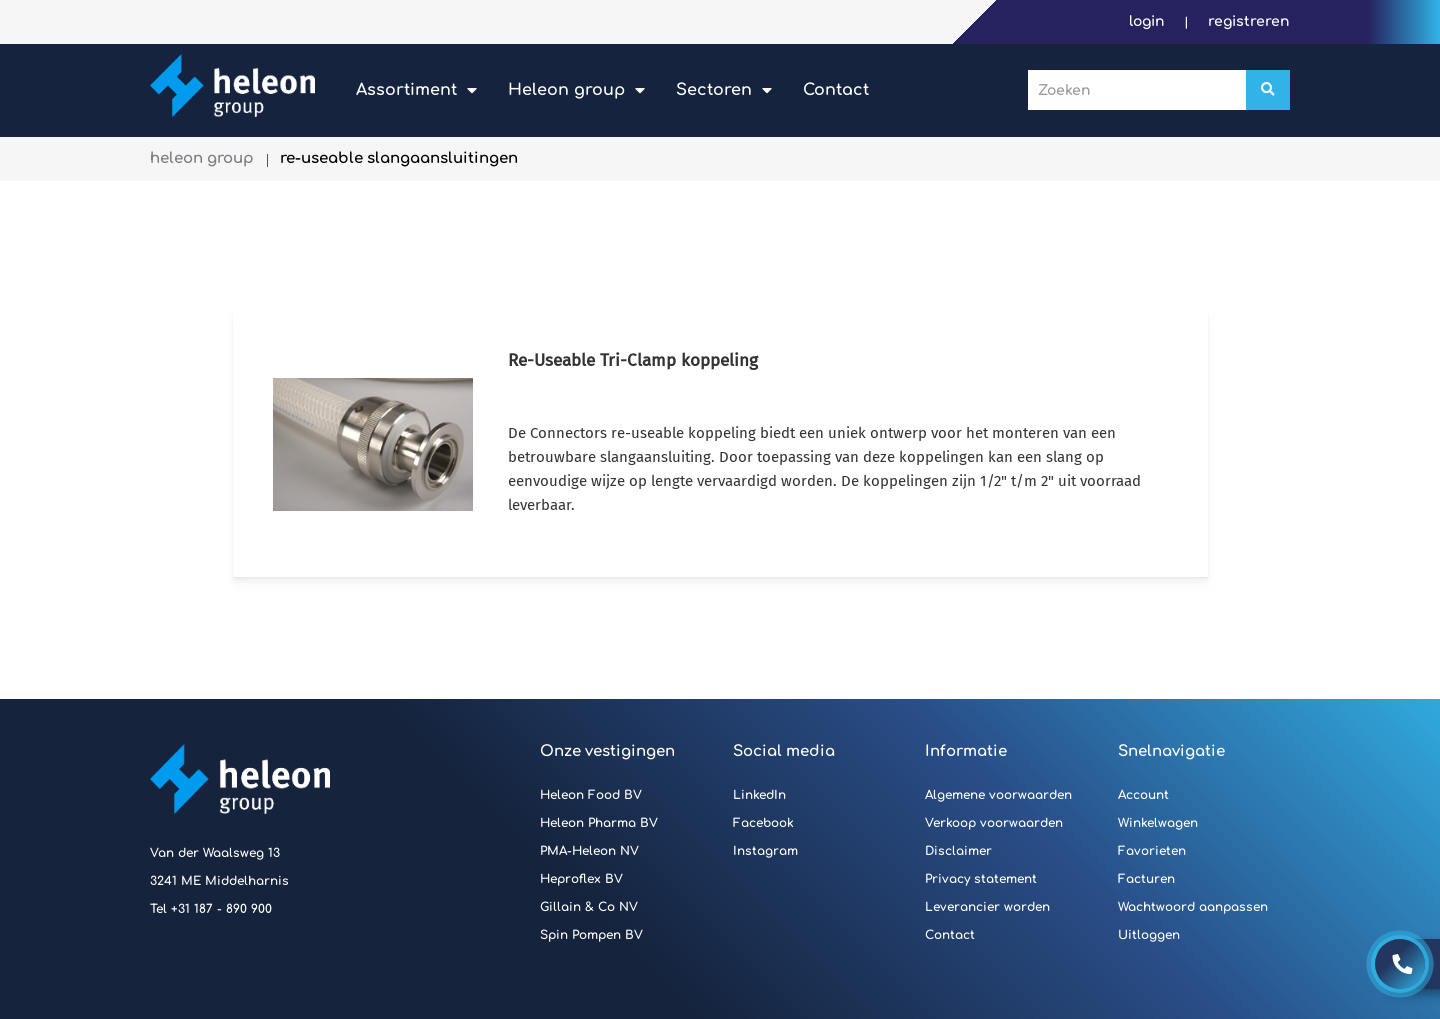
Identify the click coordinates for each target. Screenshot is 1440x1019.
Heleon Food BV (591, 795)
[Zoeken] (1268, 90)
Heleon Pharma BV (599, 823)
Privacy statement (981, 879)
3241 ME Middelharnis (219, 881)
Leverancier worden (987, 907)
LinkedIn (759, 795)
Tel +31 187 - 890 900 (211, 909)
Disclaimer (958, 851)
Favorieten (1152, 851)
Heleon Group (566, 90)
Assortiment (406, 90)
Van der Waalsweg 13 (215, 853)
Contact (836, 90)
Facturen (1146, 879)
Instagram (765, 851)
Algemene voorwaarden (998, 795)
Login (1149, 21)
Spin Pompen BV (591, 935)
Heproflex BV (581, 879)
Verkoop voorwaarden (994, 823)
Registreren (1249, 21)
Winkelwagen (1158, 823)
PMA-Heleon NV (589, 851)
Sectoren (714, 90)
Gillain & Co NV (589, 907)
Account (1143, 795)
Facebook (763, 823)
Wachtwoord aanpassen (1193, 907)
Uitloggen (1149, 935)
